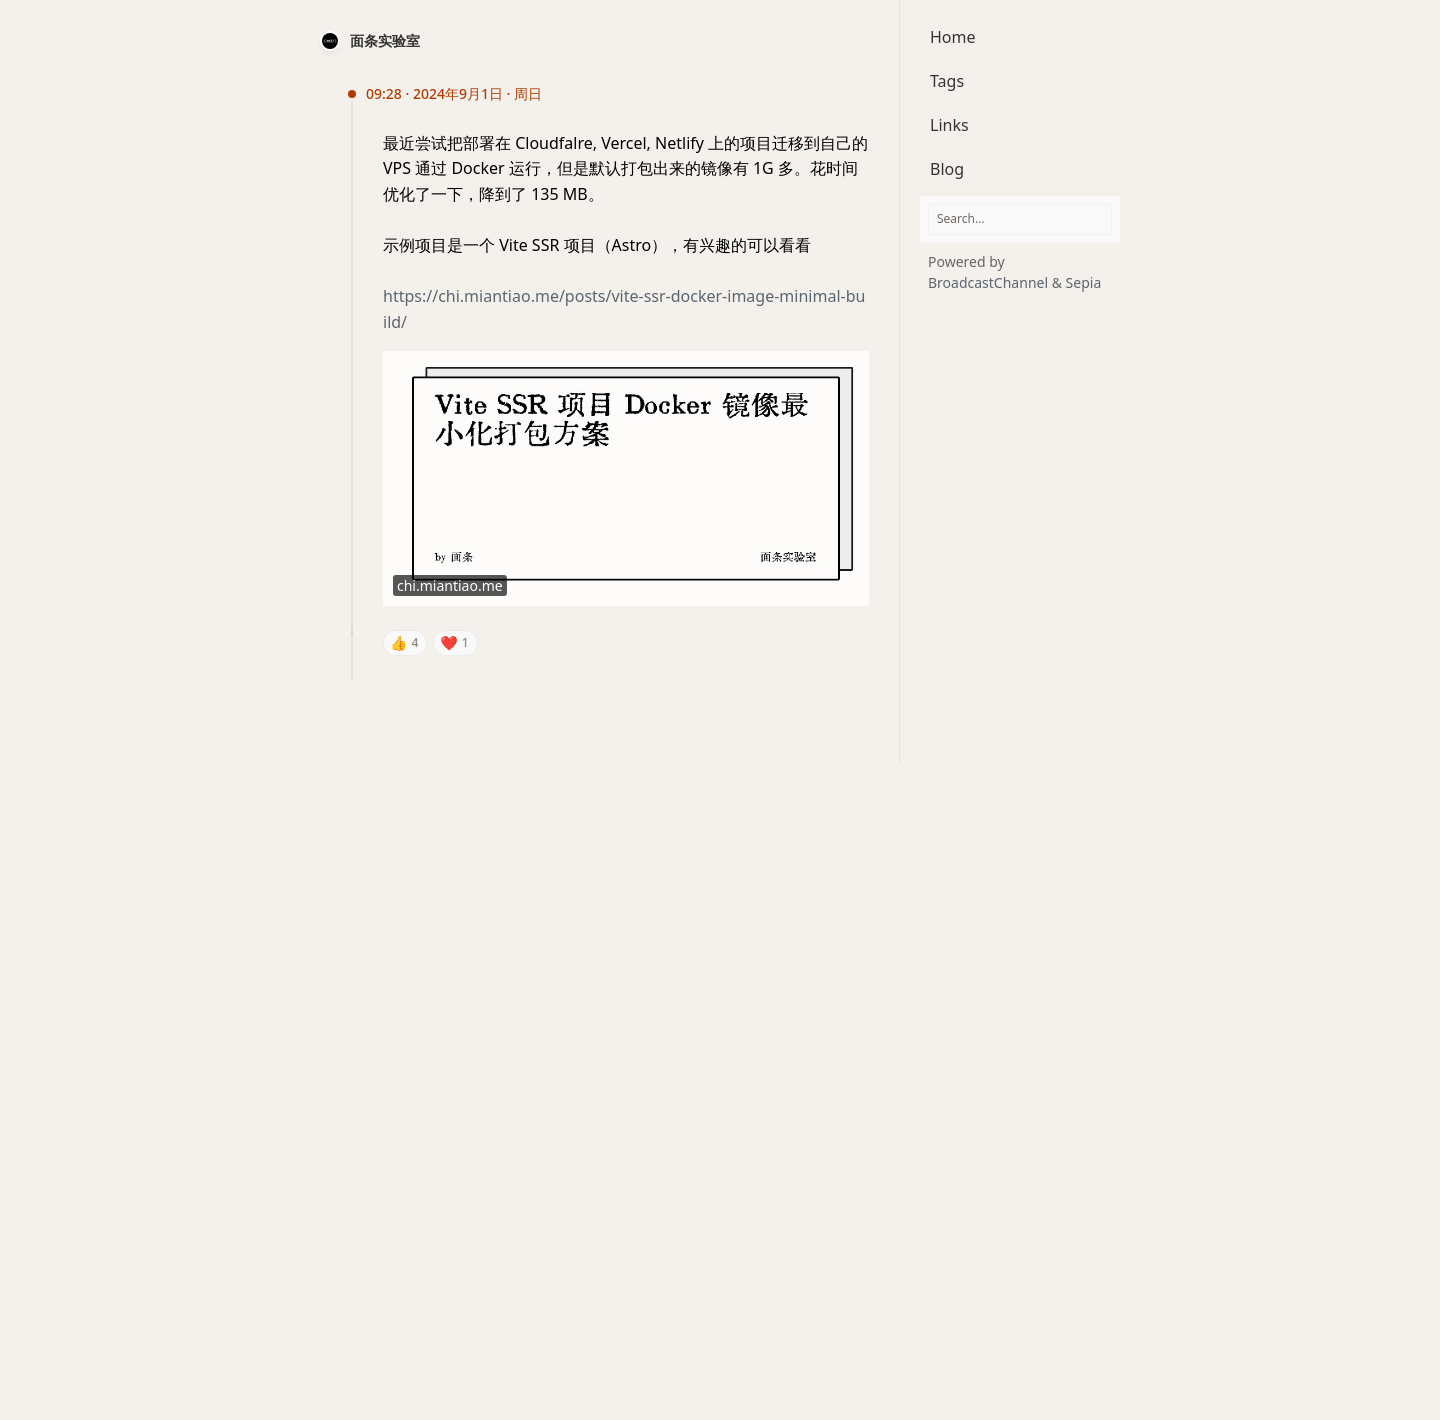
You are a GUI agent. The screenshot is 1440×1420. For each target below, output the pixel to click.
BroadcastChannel (990, 282)
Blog (947, 169)
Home (953, 37)
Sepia (1084, 282)
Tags (947, 81)
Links (949, 125)
